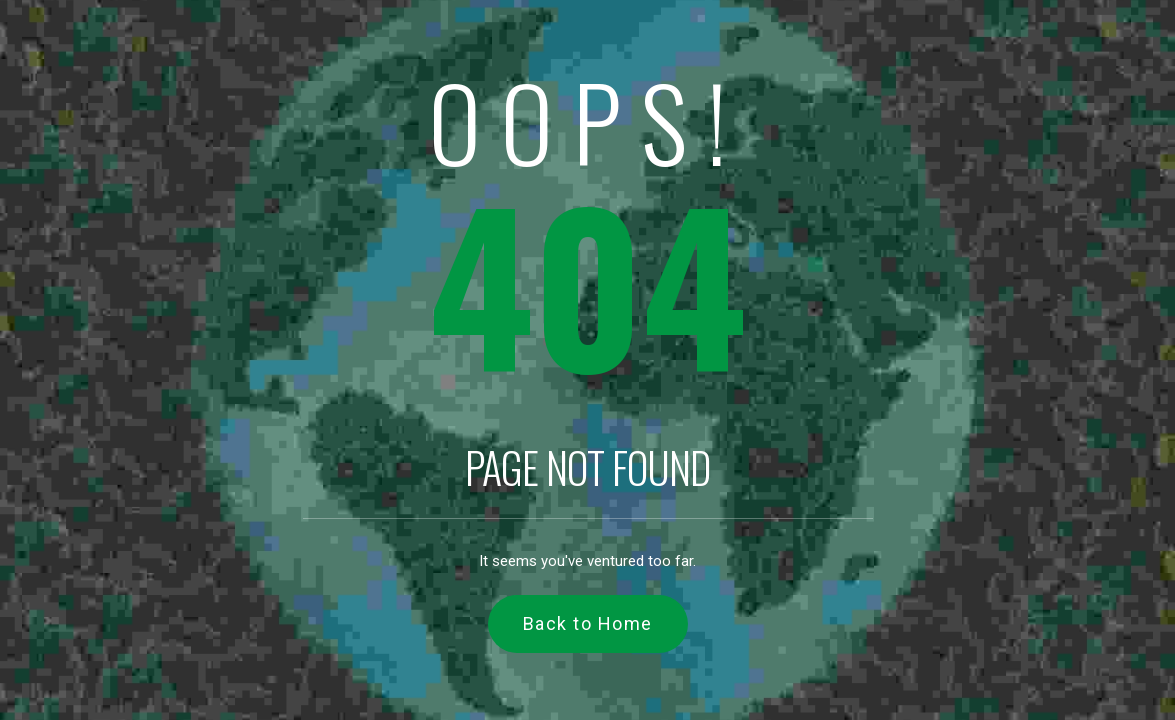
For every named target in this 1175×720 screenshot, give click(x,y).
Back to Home (588, 623)
